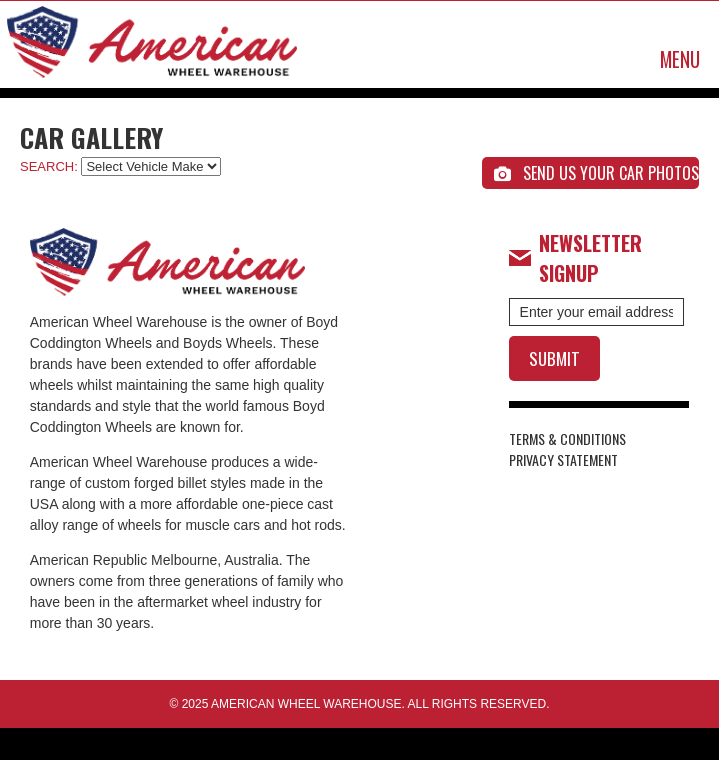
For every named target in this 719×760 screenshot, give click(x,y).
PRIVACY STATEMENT (563, 459)
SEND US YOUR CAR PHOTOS (596, 173)
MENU (680, 59)
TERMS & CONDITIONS (567, 438)
